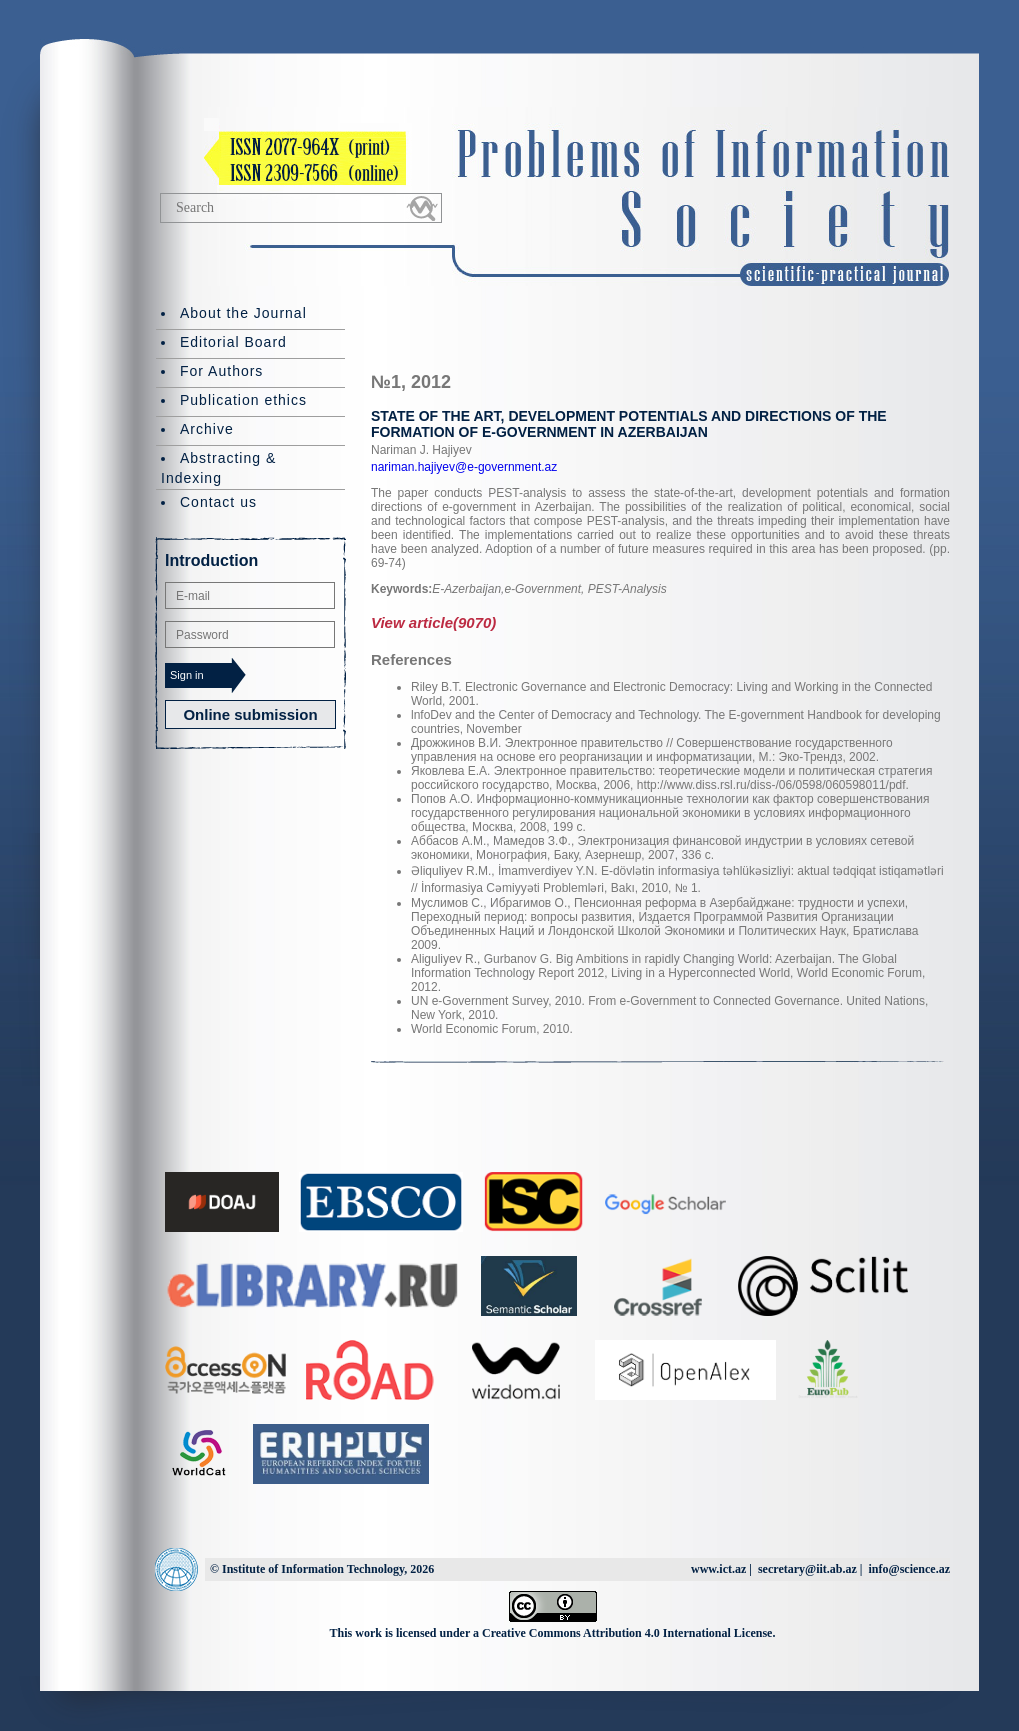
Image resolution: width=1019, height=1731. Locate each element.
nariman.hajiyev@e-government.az (464, 467)
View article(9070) (433, 622)
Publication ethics (243, 400)
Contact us (218, 502)
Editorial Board (233, 342)
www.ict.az (718, 1569)
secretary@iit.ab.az (807, 1569)
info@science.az (909, 1569)
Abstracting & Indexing (218, 468)
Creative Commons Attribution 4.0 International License (627, 1633)
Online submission (250, 714)
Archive (207, 429)
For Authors (221, 371)
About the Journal (243, 313)
